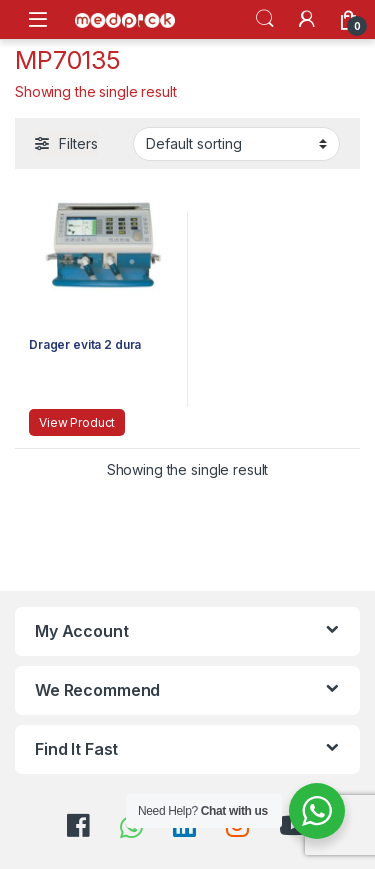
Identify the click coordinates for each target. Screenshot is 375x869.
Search (265, 19)
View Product (77, 422)
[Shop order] (236, 144)
